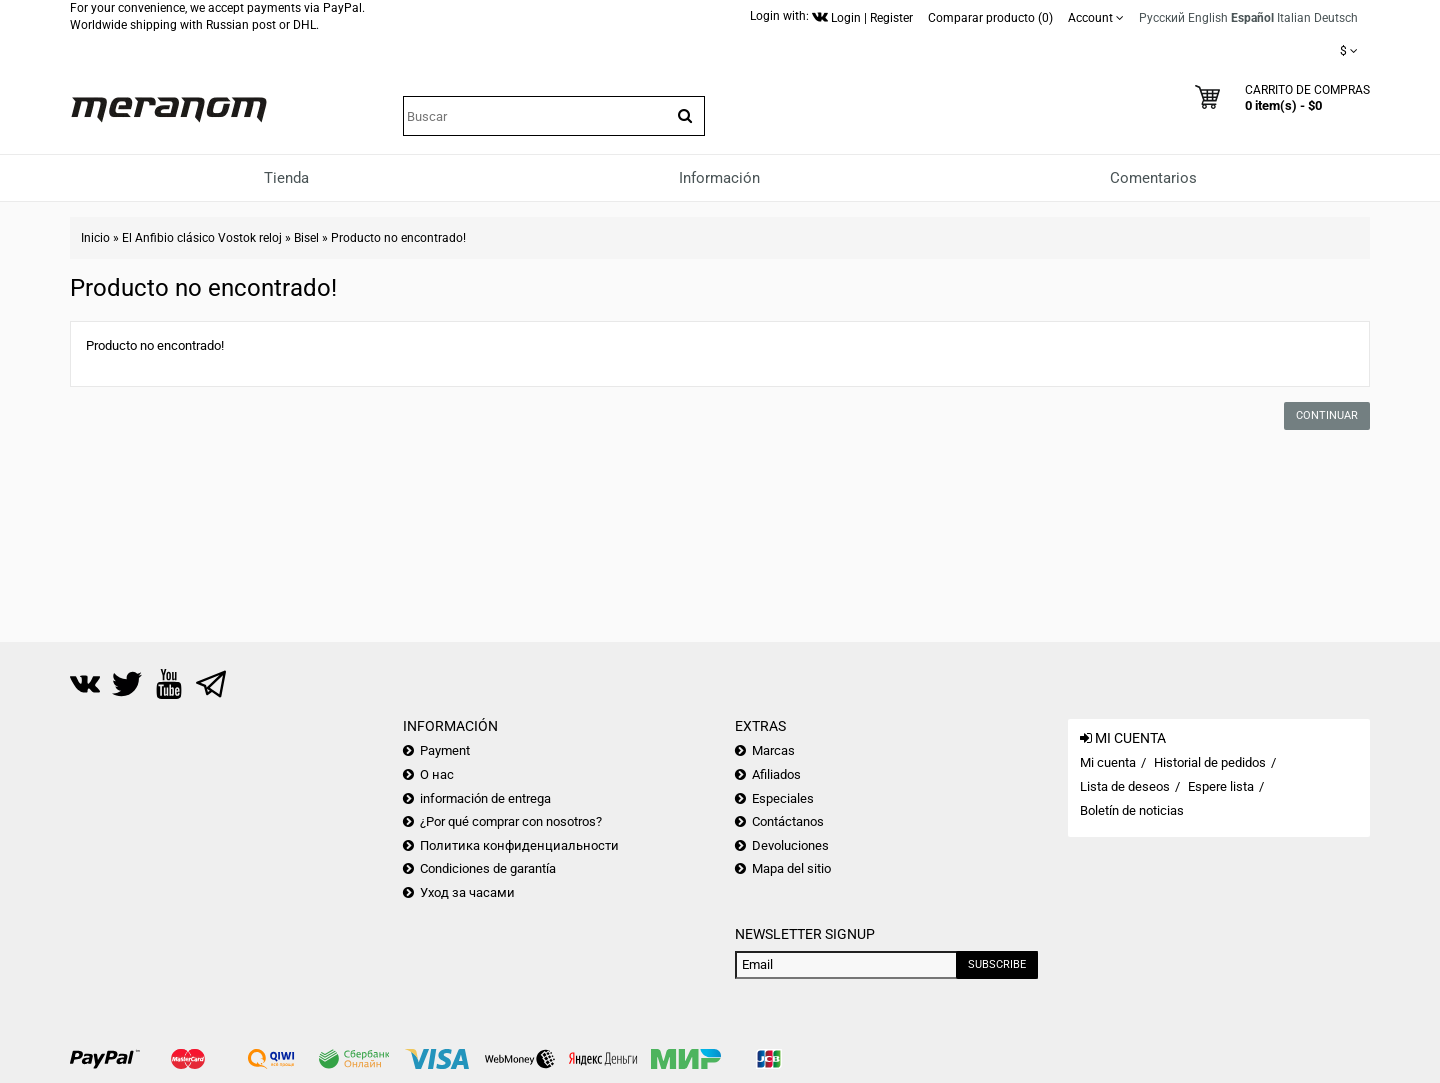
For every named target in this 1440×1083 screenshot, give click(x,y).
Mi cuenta (1108, 762)
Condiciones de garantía (488, 868)
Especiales (783, 798)
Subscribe (997, 964)
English (1208, 18)
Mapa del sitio (791, 868)
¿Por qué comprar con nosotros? (511, 821)
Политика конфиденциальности (519, 845)
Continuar (1327, 415)
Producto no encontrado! (398, 238)
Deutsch (1336, 18)
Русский (1162, 18)
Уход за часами (467, 892)
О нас (437, 774)
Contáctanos (788, 821)
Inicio (95, 238)
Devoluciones (790, 845)
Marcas (773, 750)
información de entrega (485, 798)
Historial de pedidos (1210, 762)
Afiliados (776, 774)
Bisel (306, 238)
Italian (1294, 18)
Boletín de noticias (1132, 810)
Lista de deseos (1125, 786)
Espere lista (1221, 786)
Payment (445, 750)
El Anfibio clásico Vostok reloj (202, 238)
